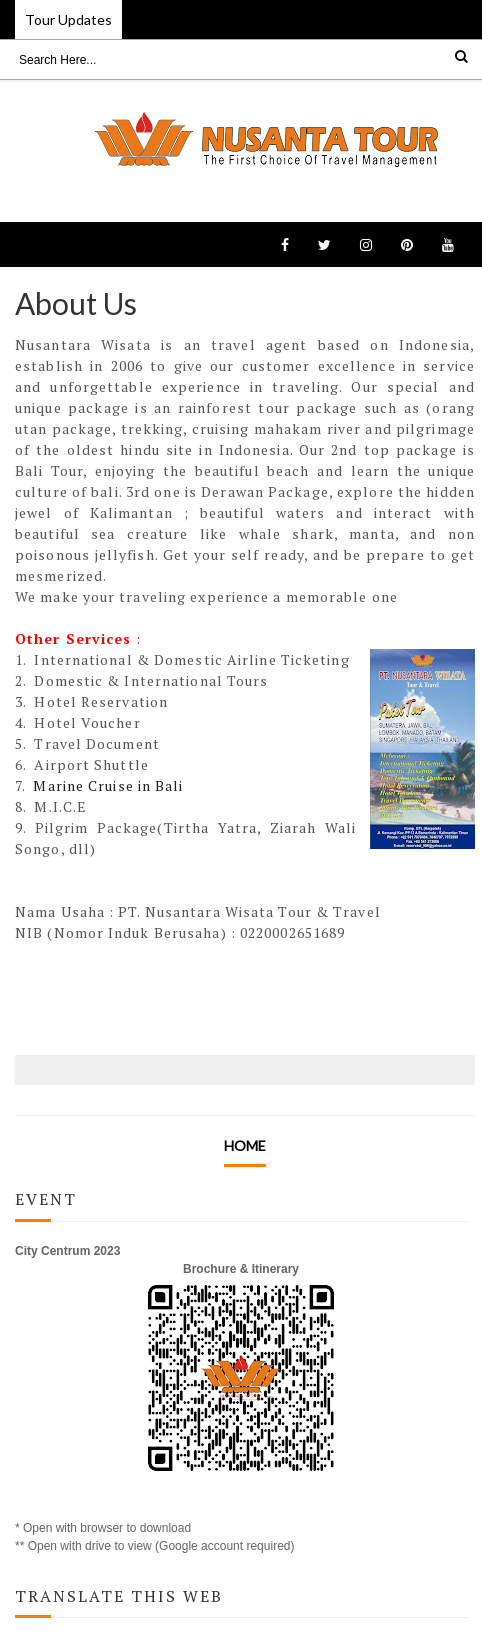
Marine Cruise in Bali (108, 785)
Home (245, 1145)
